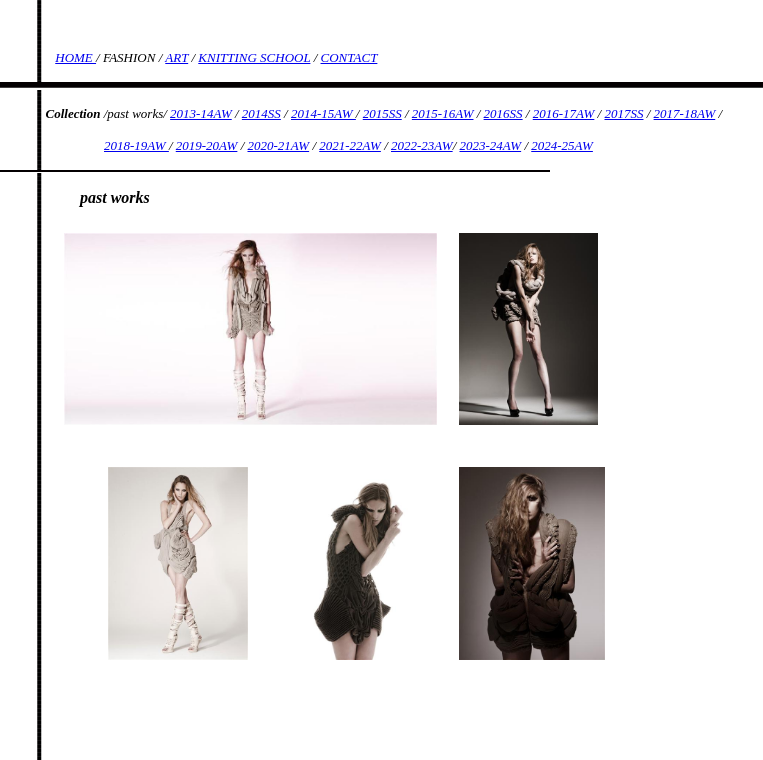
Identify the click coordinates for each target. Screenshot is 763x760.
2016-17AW (564, 113)
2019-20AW (207, 145)
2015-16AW (443, 113)
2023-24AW (491, 145)
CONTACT (349, 57)
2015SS (382, 113)
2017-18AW (685, 113)
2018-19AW (136, 145)
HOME (75, 57)
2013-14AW (201, 113)
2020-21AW (279, 145)
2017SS (623, 113)
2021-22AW (350, 145)
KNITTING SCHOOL (254, 57)
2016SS (503, 113)
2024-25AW (562, 145)
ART (176, 57)
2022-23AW (422, 145)
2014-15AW (323, 113)
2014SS (261, 113)
